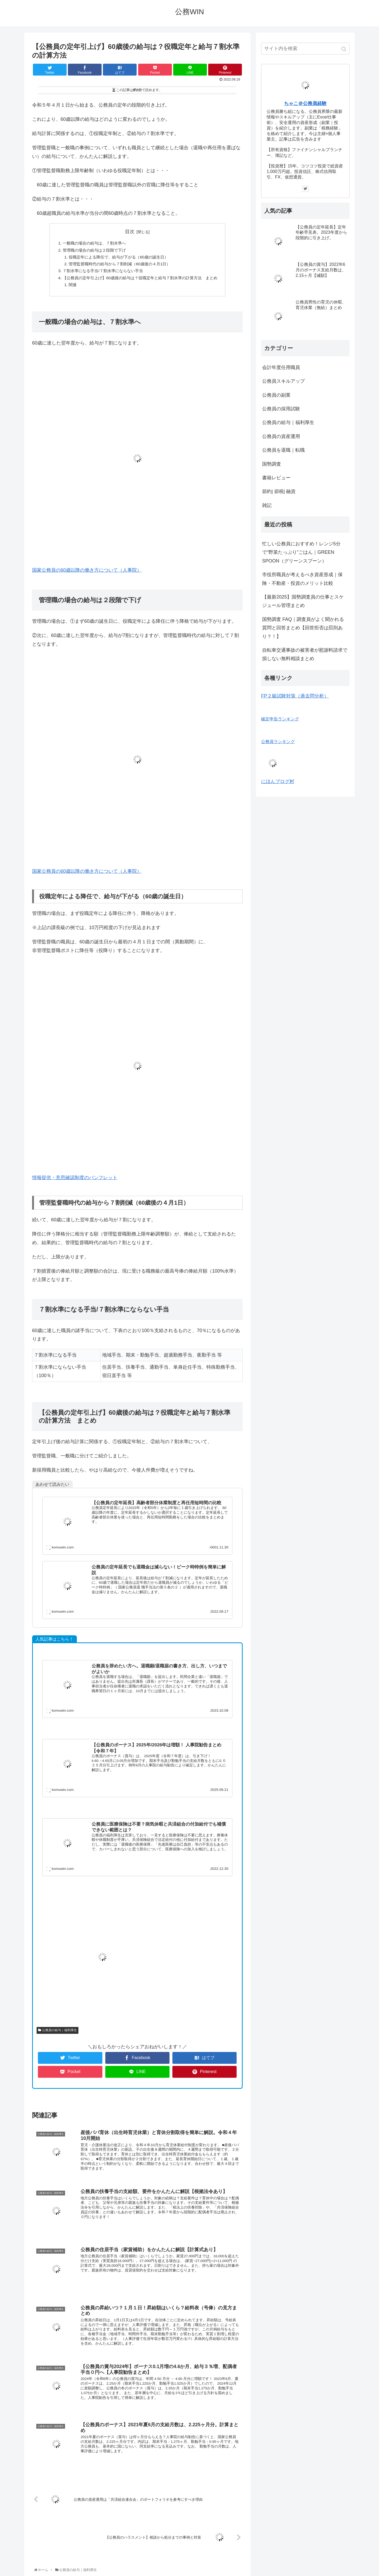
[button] (344, 49)
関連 (68, 287)
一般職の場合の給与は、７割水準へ (91, 243)
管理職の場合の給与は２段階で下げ (91, 250)
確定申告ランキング (280, 718)
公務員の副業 (276, 395)
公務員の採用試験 (281, 408)
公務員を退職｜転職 (283, 450)
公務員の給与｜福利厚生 (59, 2033)
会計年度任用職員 (281, 367)
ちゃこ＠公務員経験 (305, 103)
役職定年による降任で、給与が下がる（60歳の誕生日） (116, 258)
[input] (305, 48)
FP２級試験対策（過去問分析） (295, 696)
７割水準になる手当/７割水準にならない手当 (100, 272)
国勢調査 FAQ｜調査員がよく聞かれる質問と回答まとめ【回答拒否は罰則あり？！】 (303, 628)
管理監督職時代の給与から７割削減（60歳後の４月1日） (118, 265)
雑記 (267, 505)
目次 (129, 231)
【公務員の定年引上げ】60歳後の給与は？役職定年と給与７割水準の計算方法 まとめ (140, 279)
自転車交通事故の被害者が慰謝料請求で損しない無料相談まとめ (304, 654)
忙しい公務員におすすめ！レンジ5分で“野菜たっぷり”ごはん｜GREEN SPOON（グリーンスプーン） (301, 552)
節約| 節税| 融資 (279, 491)
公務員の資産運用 (281, 436)
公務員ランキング (278, 741)
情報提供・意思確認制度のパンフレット (74, 1180)
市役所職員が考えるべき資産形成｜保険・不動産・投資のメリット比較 (302, 579)
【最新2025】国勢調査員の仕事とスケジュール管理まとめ (303, 601)
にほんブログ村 (277, 781)
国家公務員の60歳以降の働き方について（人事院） (87, 573)
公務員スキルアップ (283, 381)
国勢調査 (271, 464)
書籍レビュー (276, 477)
